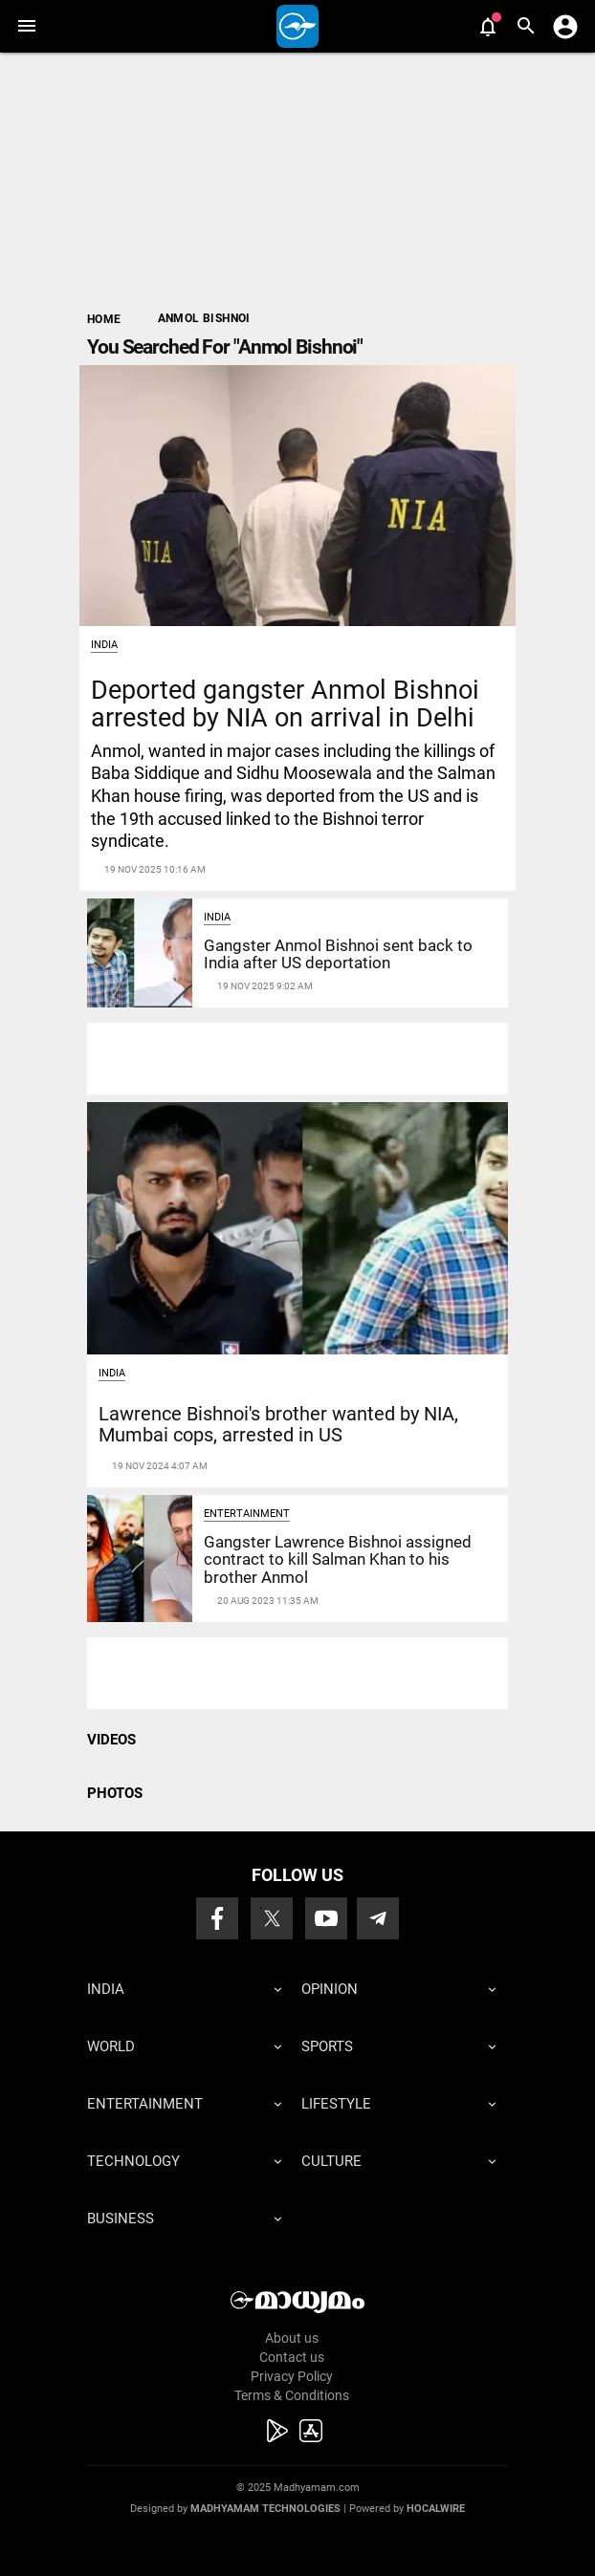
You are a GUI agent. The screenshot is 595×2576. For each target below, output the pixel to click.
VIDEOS (111, 1739)
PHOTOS (115, 1793)
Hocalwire (436, 2508)
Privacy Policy (292, 2376)
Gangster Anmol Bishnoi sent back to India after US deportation (338, 954)
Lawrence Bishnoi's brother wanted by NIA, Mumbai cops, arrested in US (278, 1424)
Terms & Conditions (291, 2395)
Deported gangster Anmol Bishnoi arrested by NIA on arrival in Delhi (285, 703)
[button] (26, 26)
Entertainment (247, 1513)
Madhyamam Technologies (265, 2508)
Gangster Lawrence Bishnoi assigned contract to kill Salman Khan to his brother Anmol (338, 1559)
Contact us (291, 2357)
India (104, 645)
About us (292, 2338)
